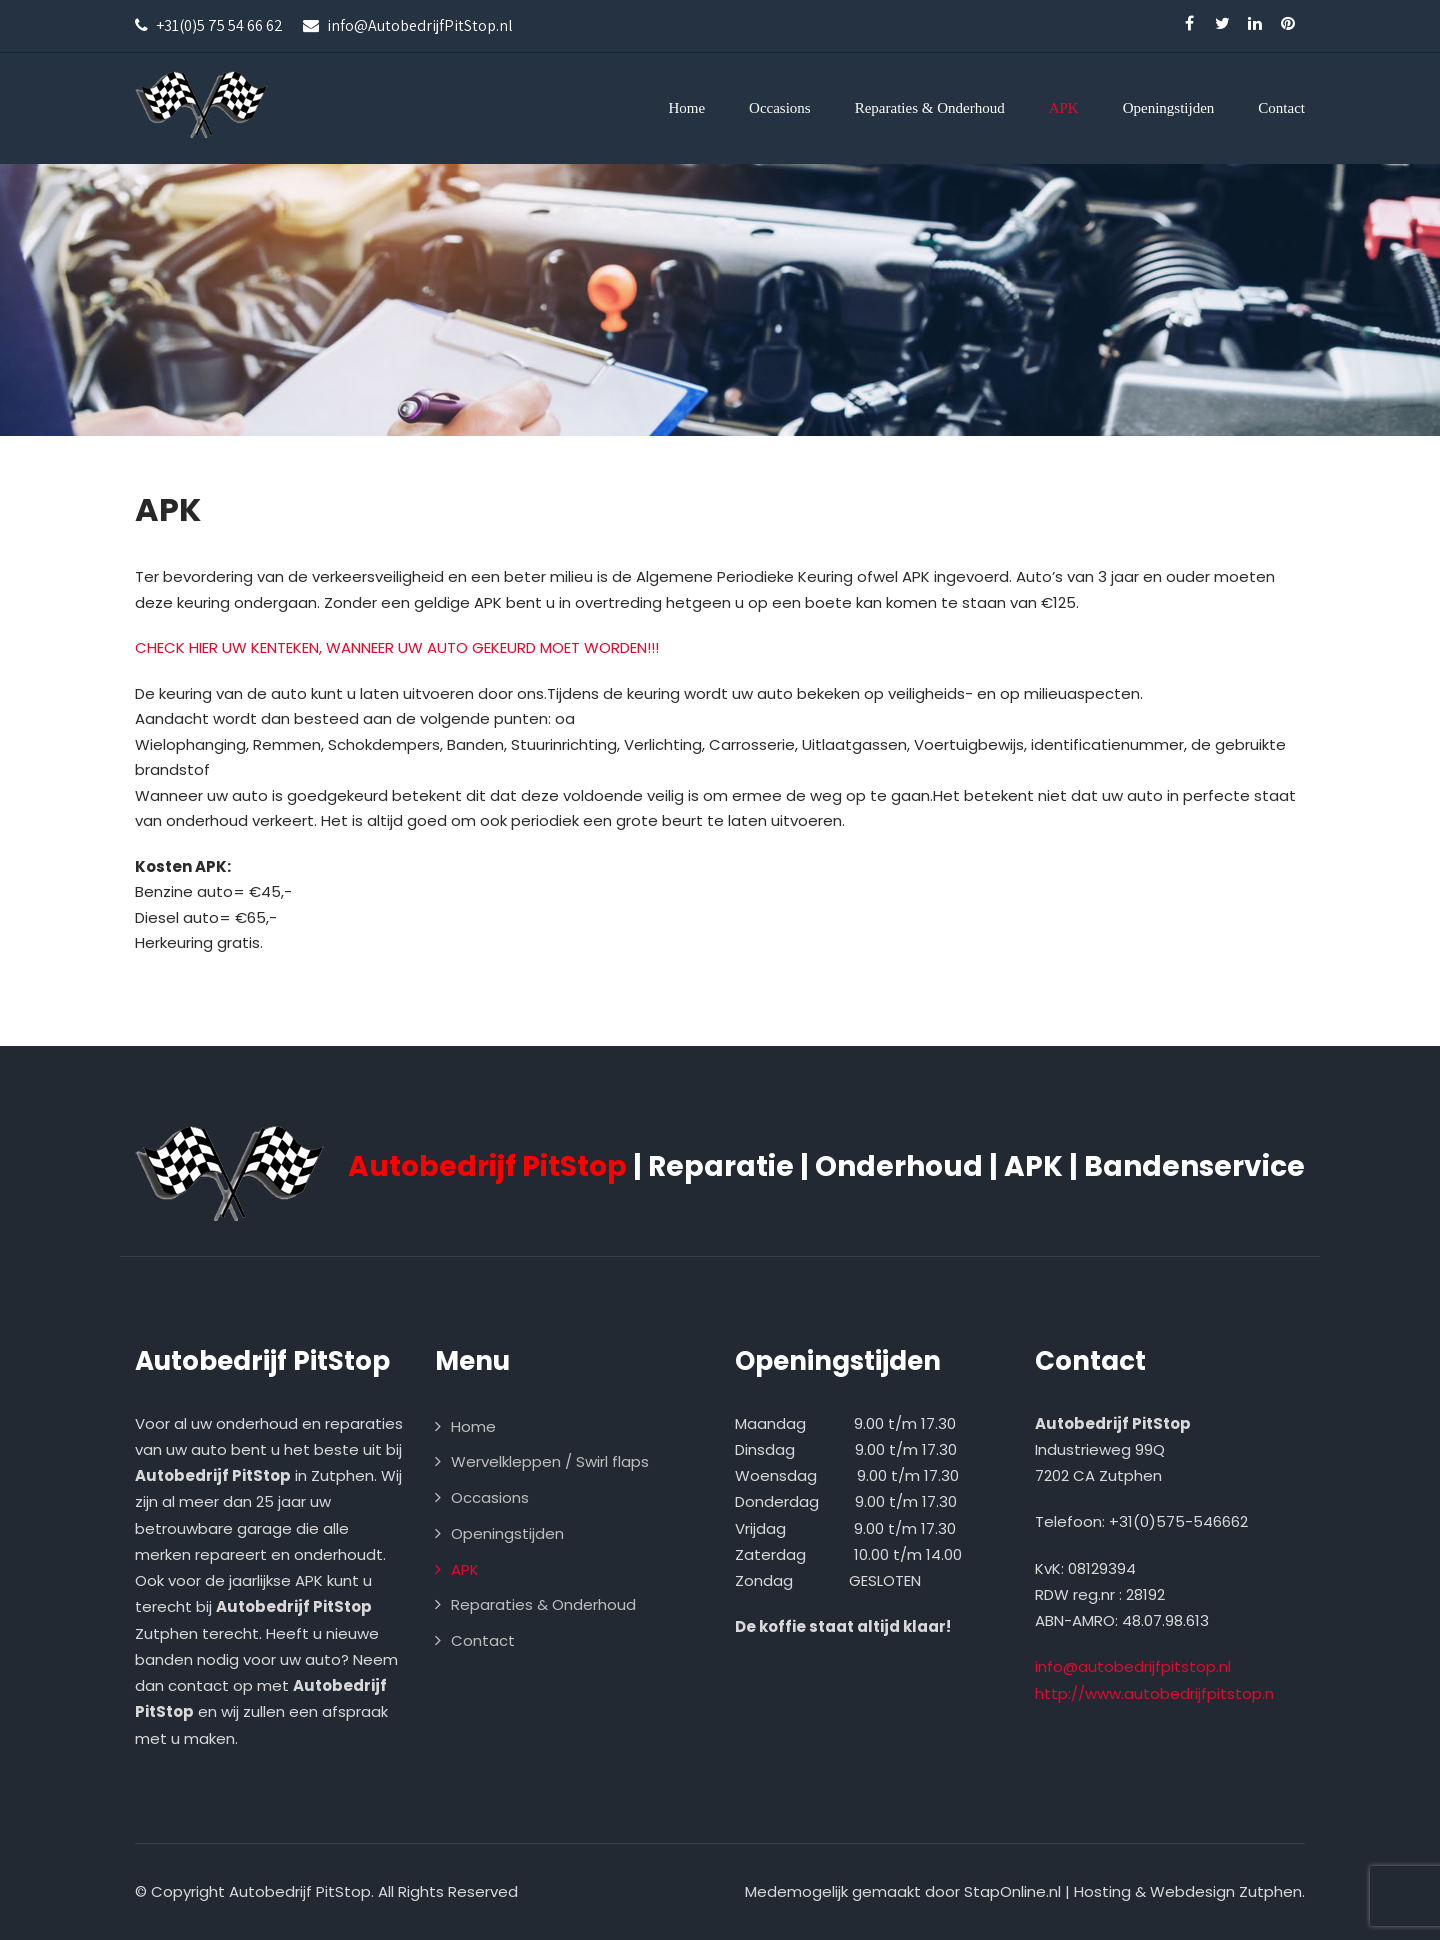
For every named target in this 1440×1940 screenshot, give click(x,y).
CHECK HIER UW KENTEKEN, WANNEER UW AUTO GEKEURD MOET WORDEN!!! (397, 647)
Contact (1281, 108)
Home (686, 108)
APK (1064, 108)
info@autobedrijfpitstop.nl (1133, 1666)
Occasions (780, 108)
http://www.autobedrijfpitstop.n (1154, 1693)
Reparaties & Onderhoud (930, 108)
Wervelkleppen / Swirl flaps (550, 1461)
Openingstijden (1169, 108)
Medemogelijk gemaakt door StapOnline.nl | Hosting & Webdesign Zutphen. (1025, 1891)
